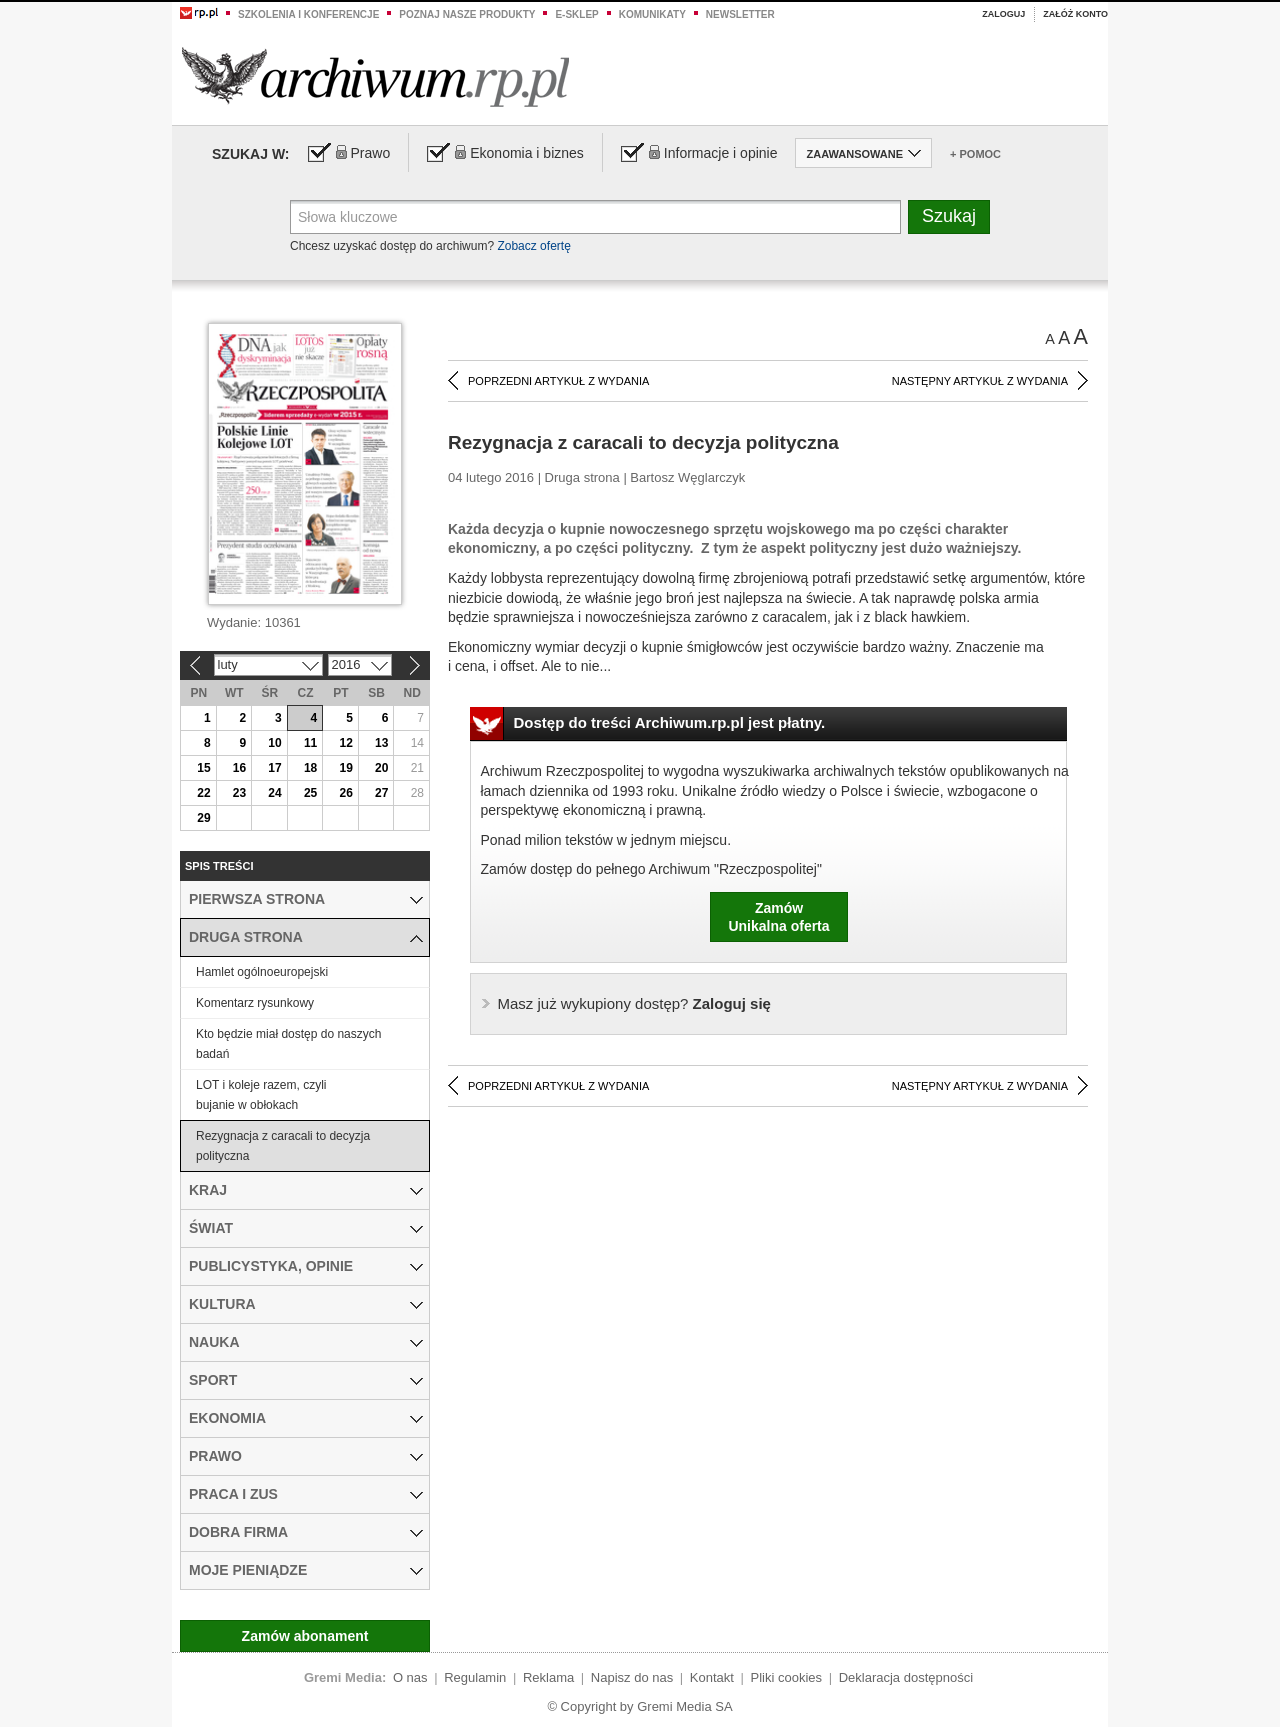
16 (239, 768)
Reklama (548, 1677)
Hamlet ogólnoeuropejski (262, 972)
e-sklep (576, 14)
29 (203, 818)
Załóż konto (1075, 14)
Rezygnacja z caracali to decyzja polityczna (283, 1146)
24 (274, 793)
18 (310, 768)
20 (381, 768)
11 (310, 743)
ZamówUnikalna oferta (778, 917)
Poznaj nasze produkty (467, 14)
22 (203, 793)
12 (345, 743)
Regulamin (475, 1677)
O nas (410, 1677)
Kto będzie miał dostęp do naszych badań (288, 1044)
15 (203, 768)
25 (310, 793)
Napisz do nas (632, 1677)
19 (345, 768)
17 (274, 768)
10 (274, 743)
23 (239, 793)
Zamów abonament (305, 1636)
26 (345, 793)
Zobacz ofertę (533, 246)
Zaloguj (1003, 14)
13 (381, 743)
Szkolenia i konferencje (308, 14)
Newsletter (740, 14)
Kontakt (712, 1677)
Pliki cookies (787, 1677)
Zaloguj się (634, 1003)
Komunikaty (652, 14)
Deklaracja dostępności (906, 1677)
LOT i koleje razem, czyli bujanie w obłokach (261, 1095)
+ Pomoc (975, 154)
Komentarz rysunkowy (255, 1003)
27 (381, 793)
